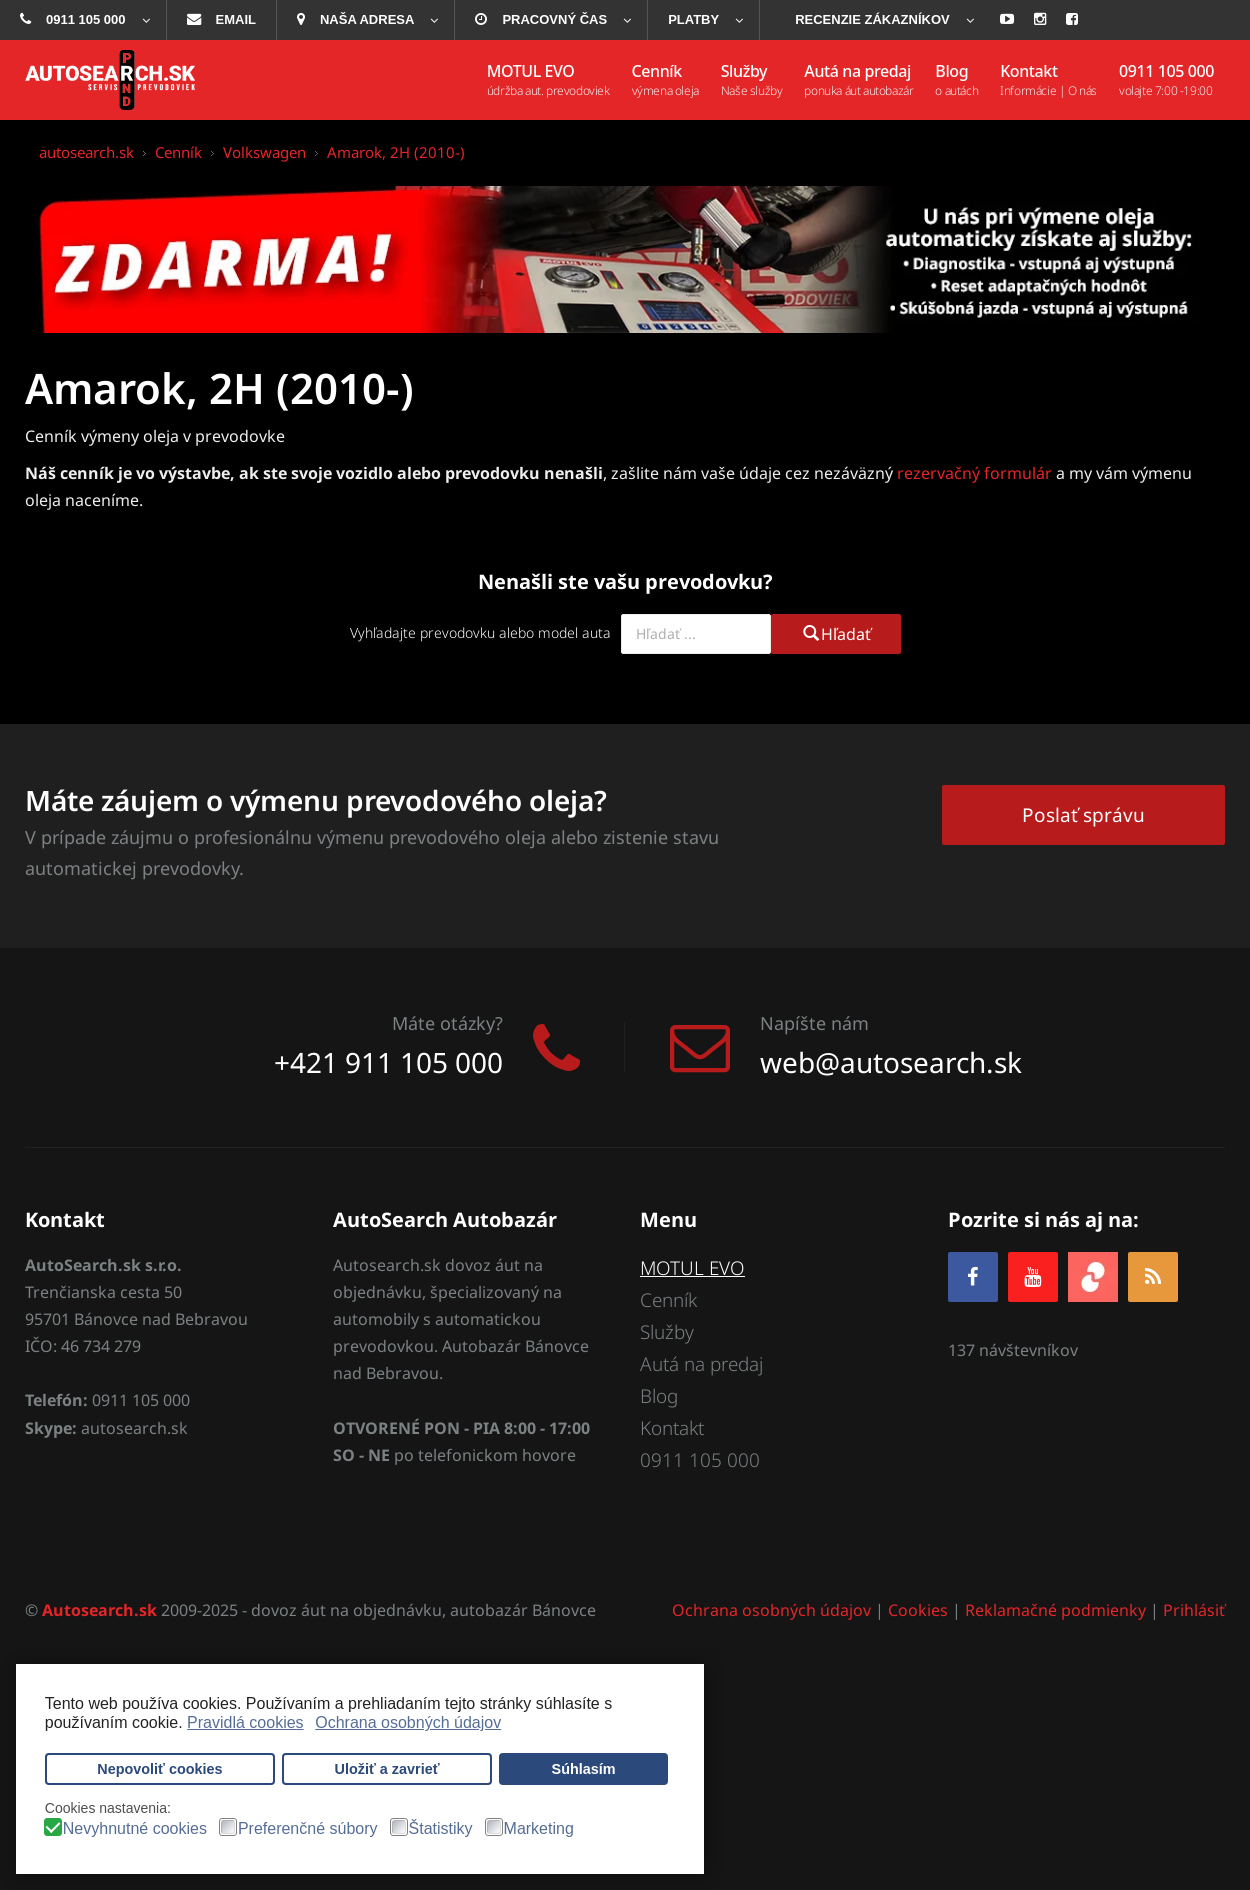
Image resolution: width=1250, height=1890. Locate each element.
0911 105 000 (700, 1461)
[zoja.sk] (1093, 1274)
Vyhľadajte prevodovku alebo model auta (480, 632)
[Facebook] (973, 1276)
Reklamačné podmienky (1055, 1611)
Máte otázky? (447, 1023)
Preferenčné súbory (308, 1829)
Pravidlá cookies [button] (245, 1722)
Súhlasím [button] (584, 1769)
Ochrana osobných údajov (771, 1611)
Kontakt (672, 1429)
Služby (667, 1332)
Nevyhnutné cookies (135, 1829)
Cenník (668, 1300)
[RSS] (1153, 1276)
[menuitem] (83, 20)
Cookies (918, 1611)
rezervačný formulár (974, 473)
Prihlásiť (1194, 1611)
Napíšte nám (814, 1023)
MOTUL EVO (693, 1268)
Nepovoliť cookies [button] (159, 1769)
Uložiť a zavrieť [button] (387, 1769)
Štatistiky (441, 1829)
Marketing (539, 1829)
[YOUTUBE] (1033, 1276)
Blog (659, 1397)
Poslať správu (1083, 814)
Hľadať (836, 634)
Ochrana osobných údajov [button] (408, 1722)
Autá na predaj (701, 1364)
